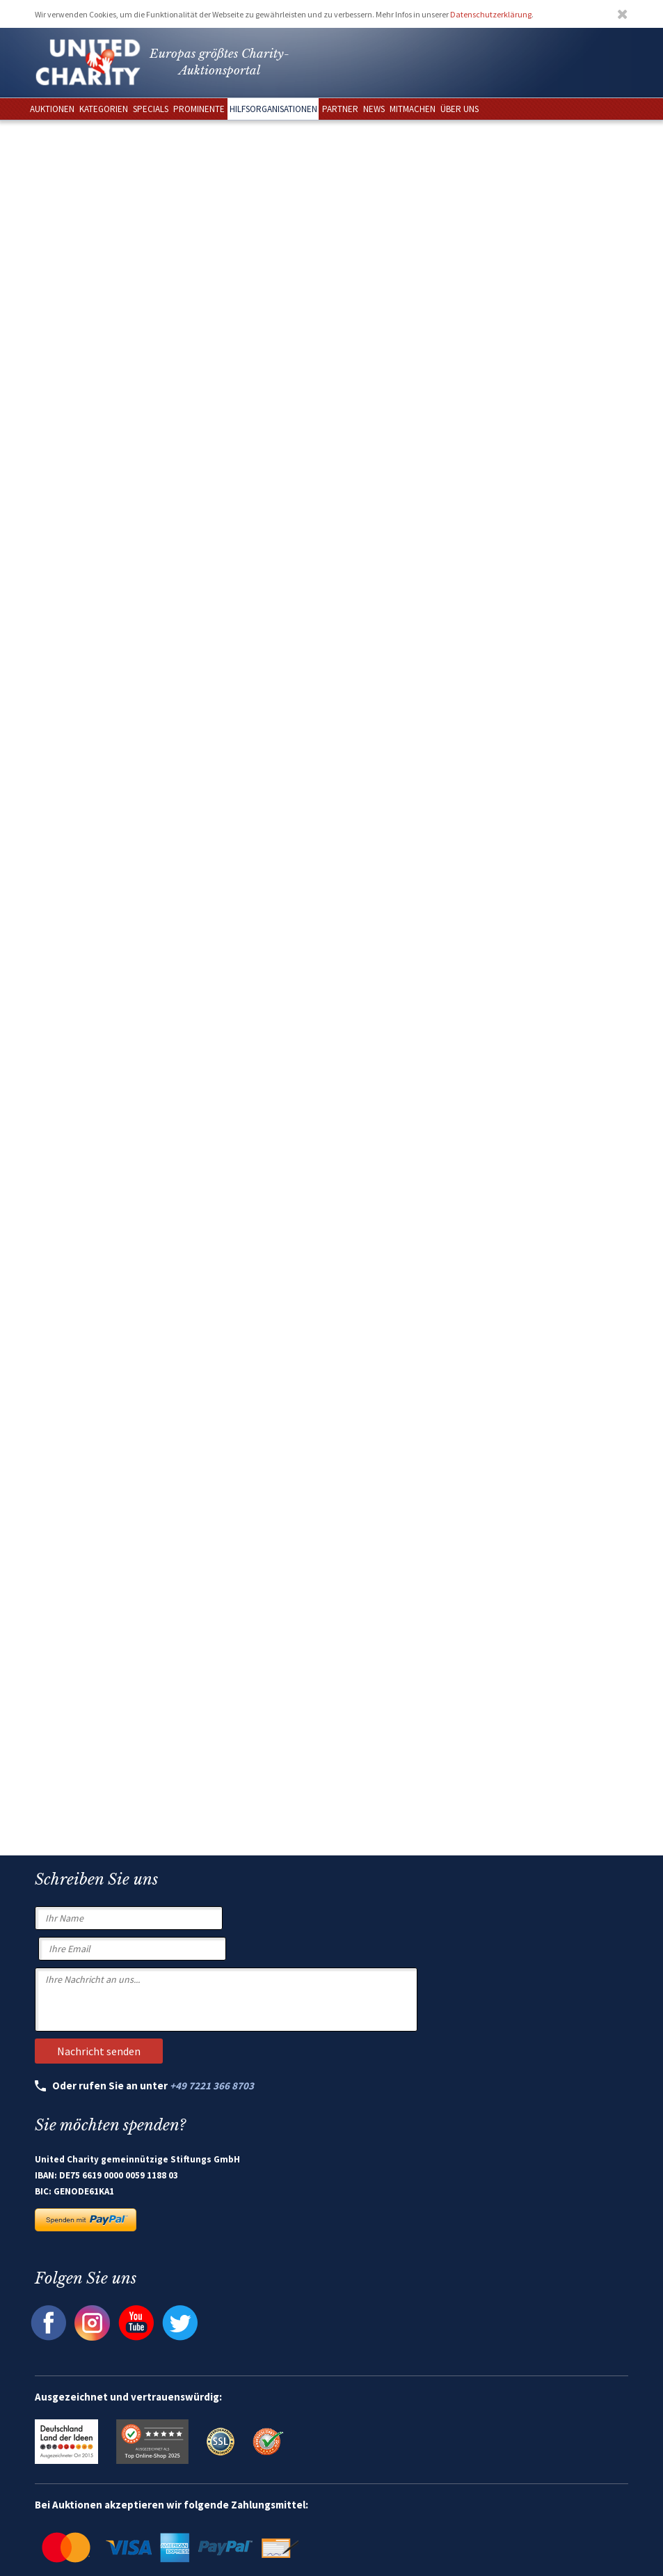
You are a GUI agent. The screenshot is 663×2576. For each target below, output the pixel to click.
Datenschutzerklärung (491, 14)
